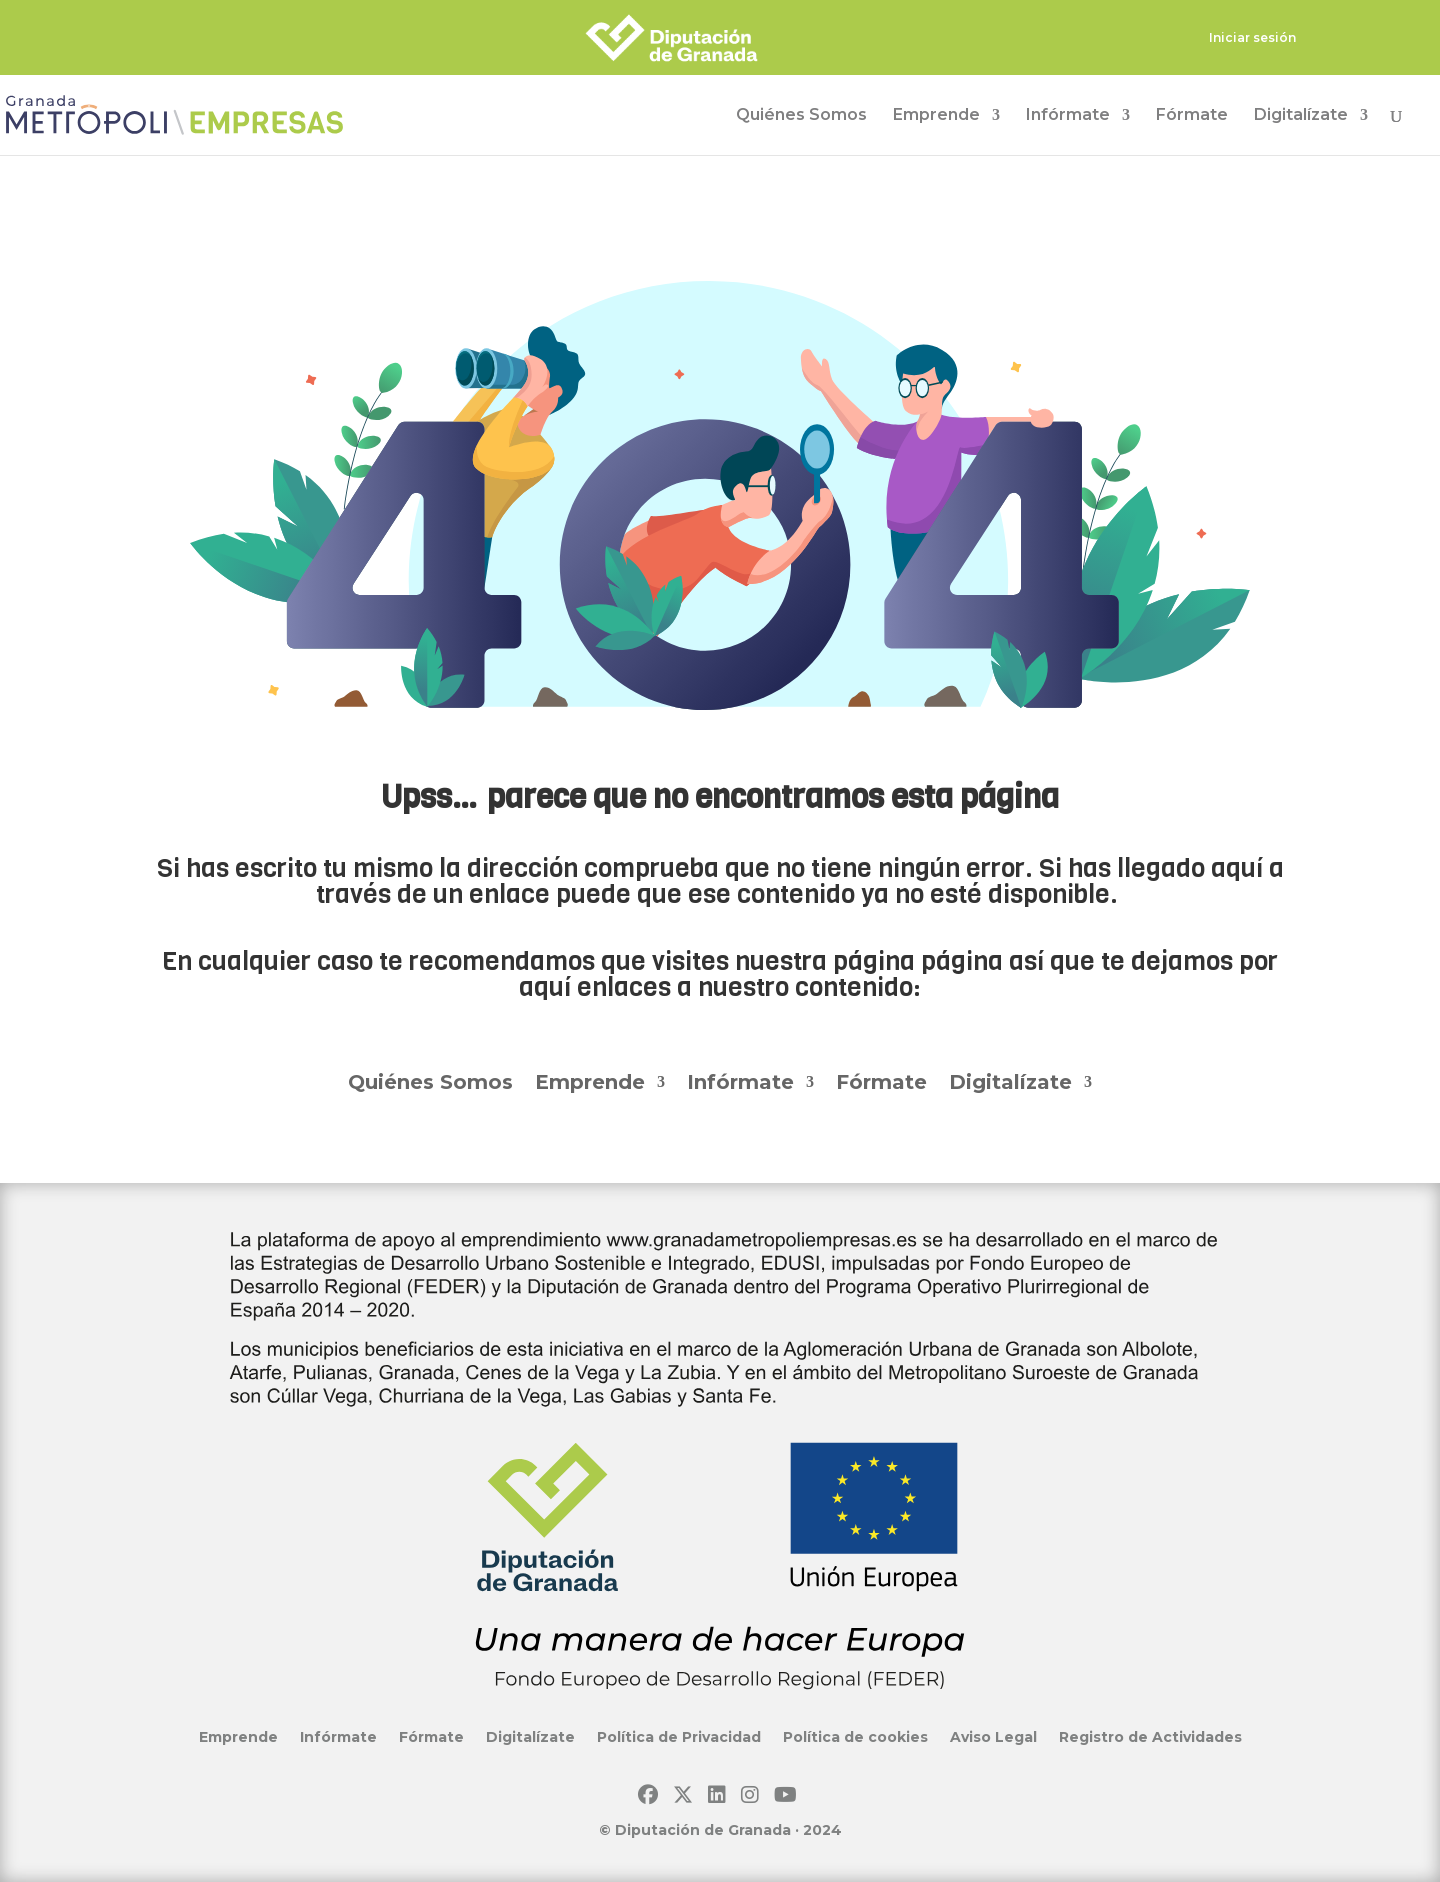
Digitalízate (1301, 116)
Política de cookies (855, 1736)
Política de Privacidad (679, 1736)
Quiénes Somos (801, 116)
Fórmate (1192, 116)
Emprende (936, 116)
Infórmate (1068, 116)
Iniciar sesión (1252, 38)
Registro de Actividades (1150, 1736)
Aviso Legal (993, 1736)
